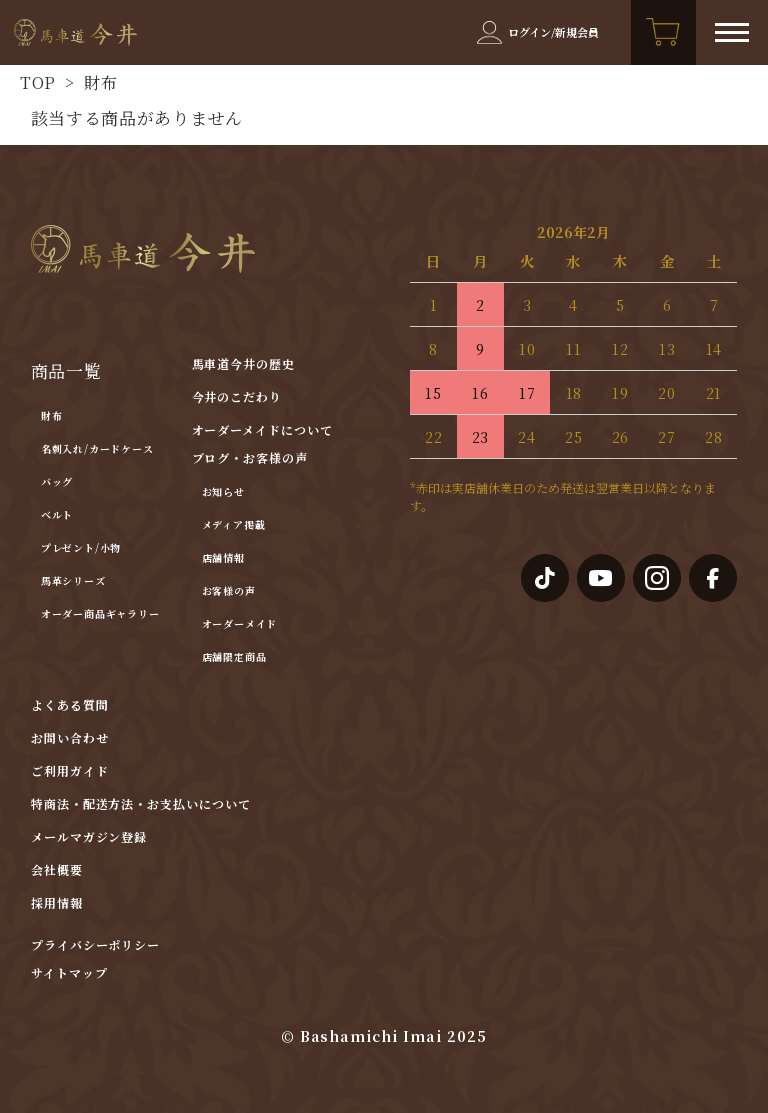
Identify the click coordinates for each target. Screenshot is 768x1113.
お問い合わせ (70, 737)
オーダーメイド (240, 623)
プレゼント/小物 (81, 547)
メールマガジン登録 (89, 836)
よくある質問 (70, 704)
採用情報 (57, 902)
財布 (99, 82)
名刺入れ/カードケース (97, 448)
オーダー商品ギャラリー (100, 613)
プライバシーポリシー (96, 945)
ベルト (57, 514)
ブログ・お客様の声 (250, 457)
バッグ (57, 481)
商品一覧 (66, 370)
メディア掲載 (234, 524)
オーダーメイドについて (263, 429)
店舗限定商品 (234, 656)
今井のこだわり (237, 396)
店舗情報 (223, 557)
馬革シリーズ (73, 580)
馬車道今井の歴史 (244, 363)
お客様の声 (229, 590)
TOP (38, 82)
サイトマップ (69, 973)
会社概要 (57, 869)
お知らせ (223, 491)
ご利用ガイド (70, 770)
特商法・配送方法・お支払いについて (141, 803)
